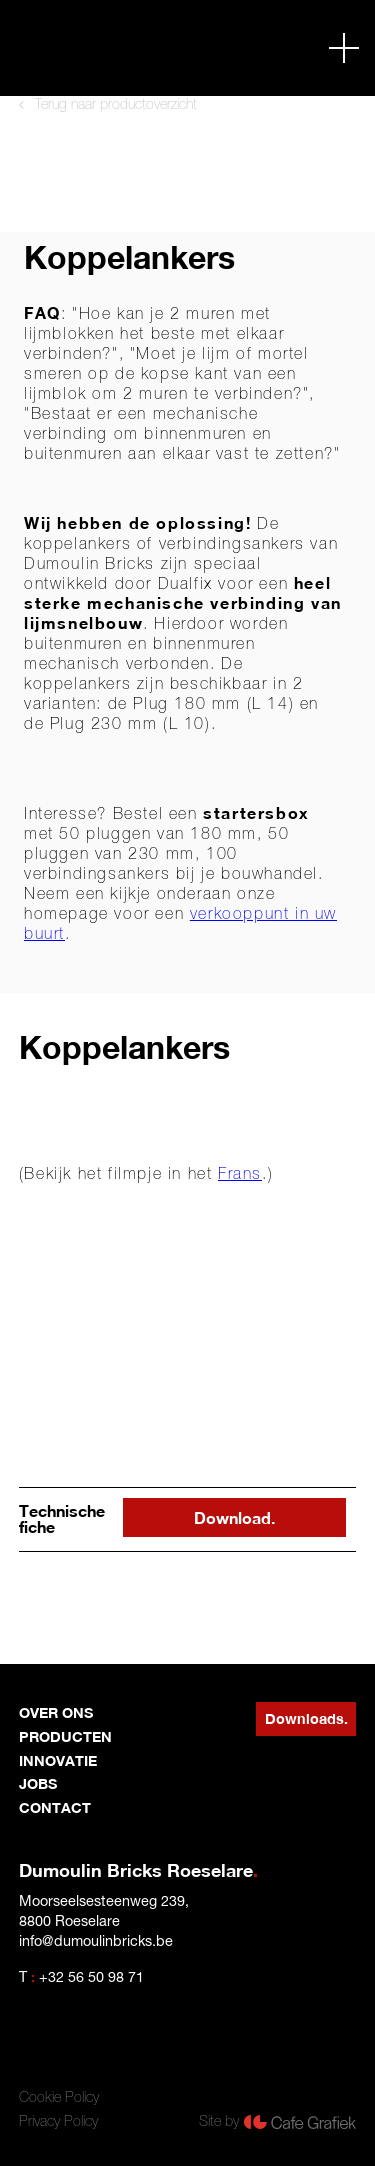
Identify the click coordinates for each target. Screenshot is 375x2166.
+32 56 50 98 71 (91, 1976)
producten (65, 1736)
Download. (234, 1517)
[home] (96, 47)
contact (55, 1807)
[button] (344, 48)
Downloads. (306, 1718)
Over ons (56, 1712)
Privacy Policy (58, 2121)
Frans (240, 1173)
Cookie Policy (59, 2097)
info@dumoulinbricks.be (96, 1940)
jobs (38, 1783)
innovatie (58, 1760)
